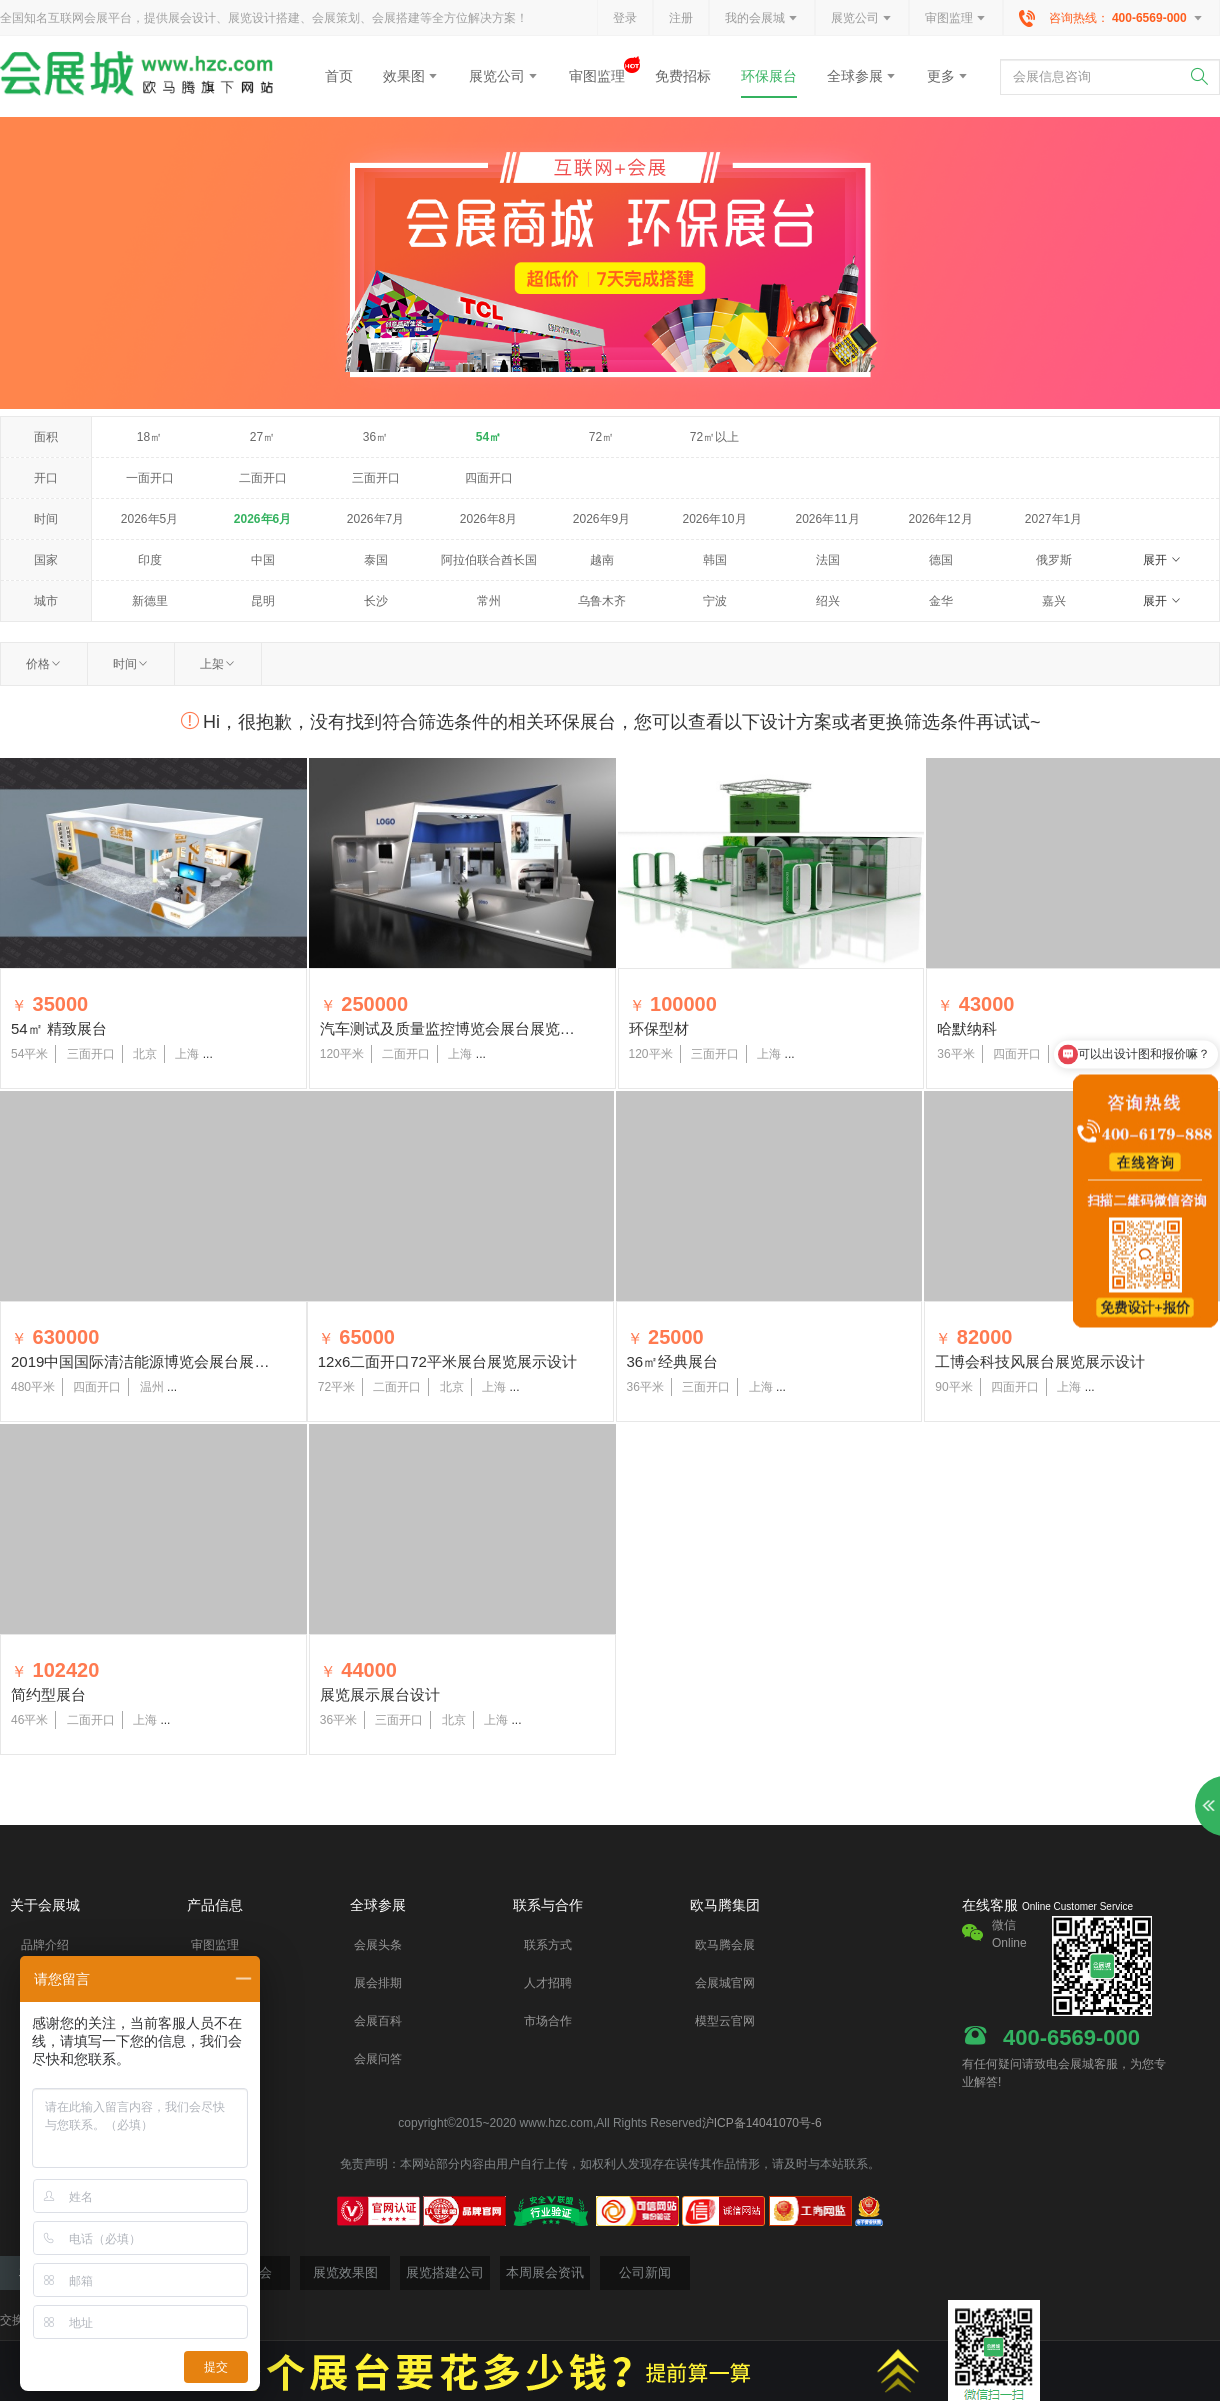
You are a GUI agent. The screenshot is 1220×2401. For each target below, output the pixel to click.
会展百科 (378, 2021)
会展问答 (378, 2059)
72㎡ (601, 437)
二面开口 (263, 478)
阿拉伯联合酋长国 (489, 560)
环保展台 (769, 76)
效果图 (411, 76)
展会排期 (378, 1983)
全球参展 (862, 76)
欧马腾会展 (725, 1945)
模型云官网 (725, 2021)
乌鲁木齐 (602, 601)
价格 (44, 664)
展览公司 (862, 19)
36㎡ (375, 437)
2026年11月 (827, 519)
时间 (131, 664)
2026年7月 (375, 519)
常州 (489, 601)
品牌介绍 (45, 1945)
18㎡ (149, 437)
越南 (602, 560)
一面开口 (150, 478)
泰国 (376, 560)
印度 (150, 560)
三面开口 (376, 478)
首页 (339, 76)
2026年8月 (488, 519)
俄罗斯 (1054, 560)
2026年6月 (262, 519)
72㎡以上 (714, 437)
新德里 (150, 601)
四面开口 (489, 478)
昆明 (263, 601)
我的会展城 (762, 19)
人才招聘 (548, 1983)
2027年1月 (1053, 519)
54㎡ (488, 437)
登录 (625, 18)
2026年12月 (940, 519)
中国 (263, 560)
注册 (681, 18)
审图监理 (956, 19)
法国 (828, 560)
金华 (941, 601)
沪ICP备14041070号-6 (762, 2123)
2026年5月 (149, 519)
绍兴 (828, 601)
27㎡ (262, 437)
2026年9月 (601, 519)
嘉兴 (1054, 601)
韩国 (715, 560)
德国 (941, 560)
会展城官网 (725, 1983)
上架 (218, 664)
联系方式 (548, 1945)
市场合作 (548, 2021)
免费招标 (683, 76)
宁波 (715, 601)
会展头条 (378, 1945)
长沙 (376, 601)
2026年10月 (714, 519)
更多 (948, 76)
